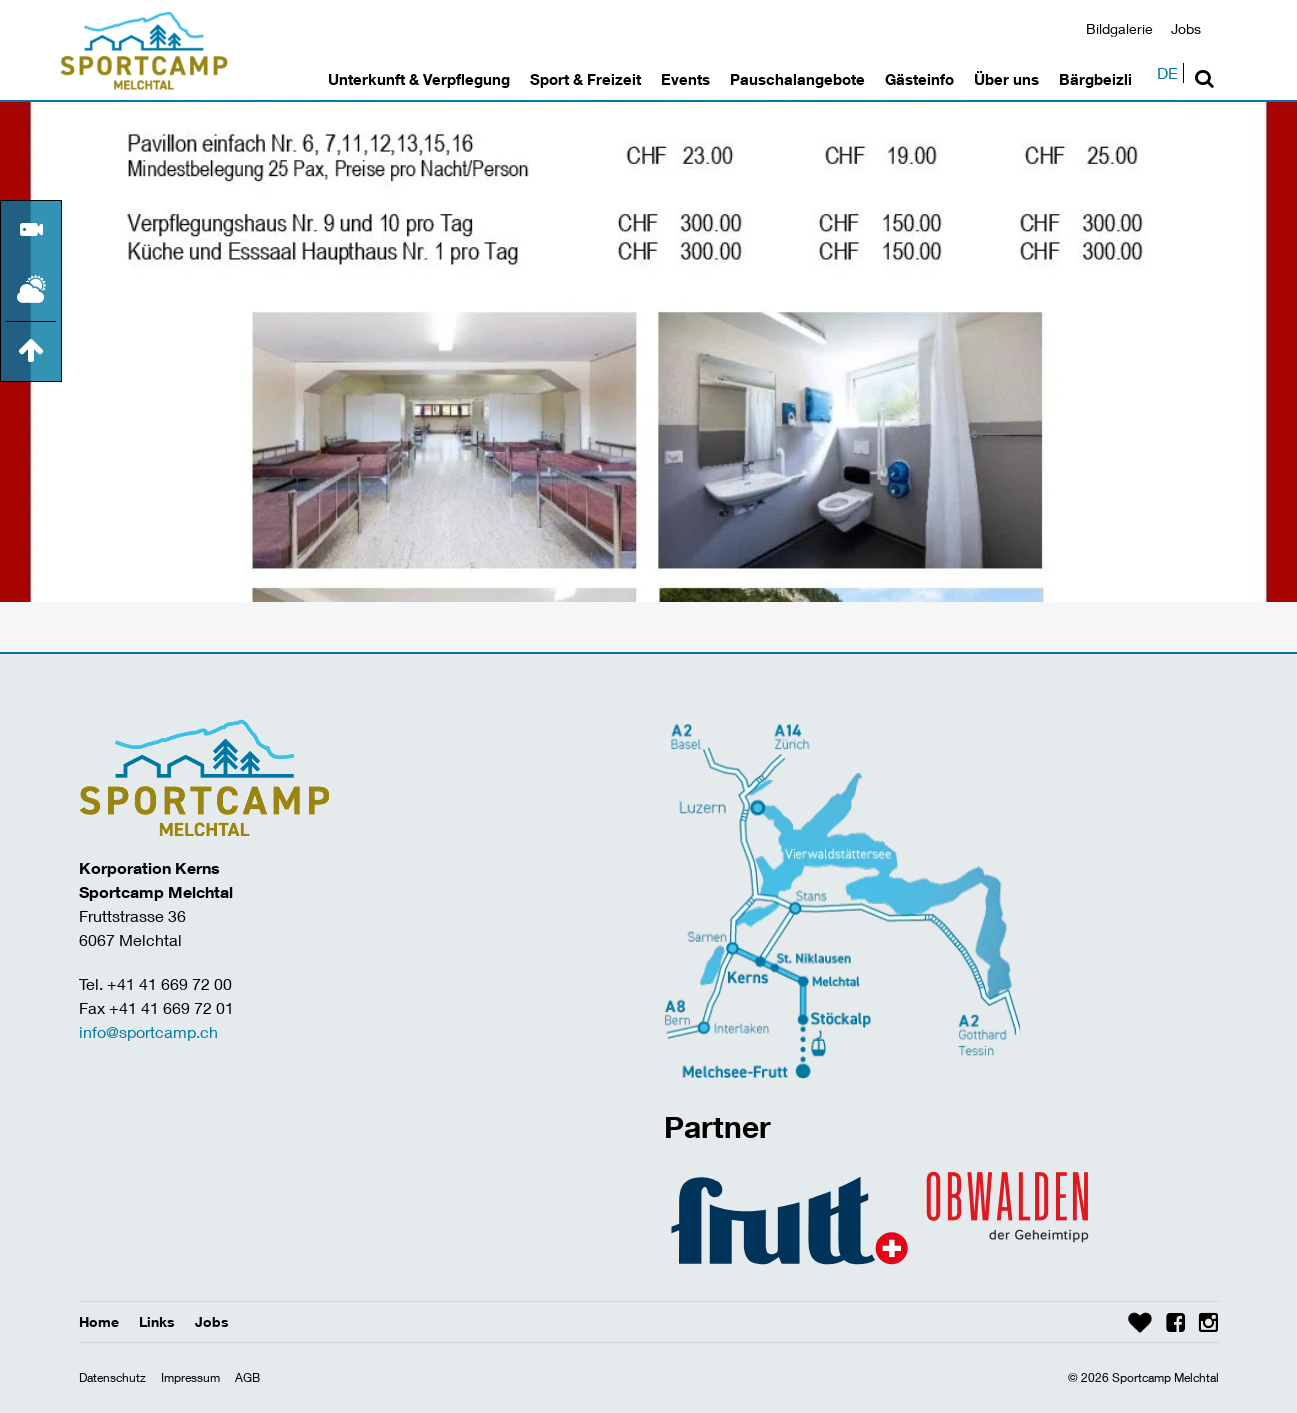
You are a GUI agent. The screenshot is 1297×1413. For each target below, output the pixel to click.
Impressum (190, 1377)
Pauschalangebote (797, 79)
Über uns (1006, 79)
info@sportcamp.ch (148, 1031)
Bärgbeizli (1095, 79)
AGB (247, 1377)
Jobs (1186, 28)
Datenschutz (112, 1377)
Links (157, 1321)
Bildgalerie (1119, 28)
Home (99, 1321)
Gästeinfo (919, 79)
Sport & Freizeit (585, 79)
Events (685, 79)
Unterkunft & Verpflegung (419, 79)
